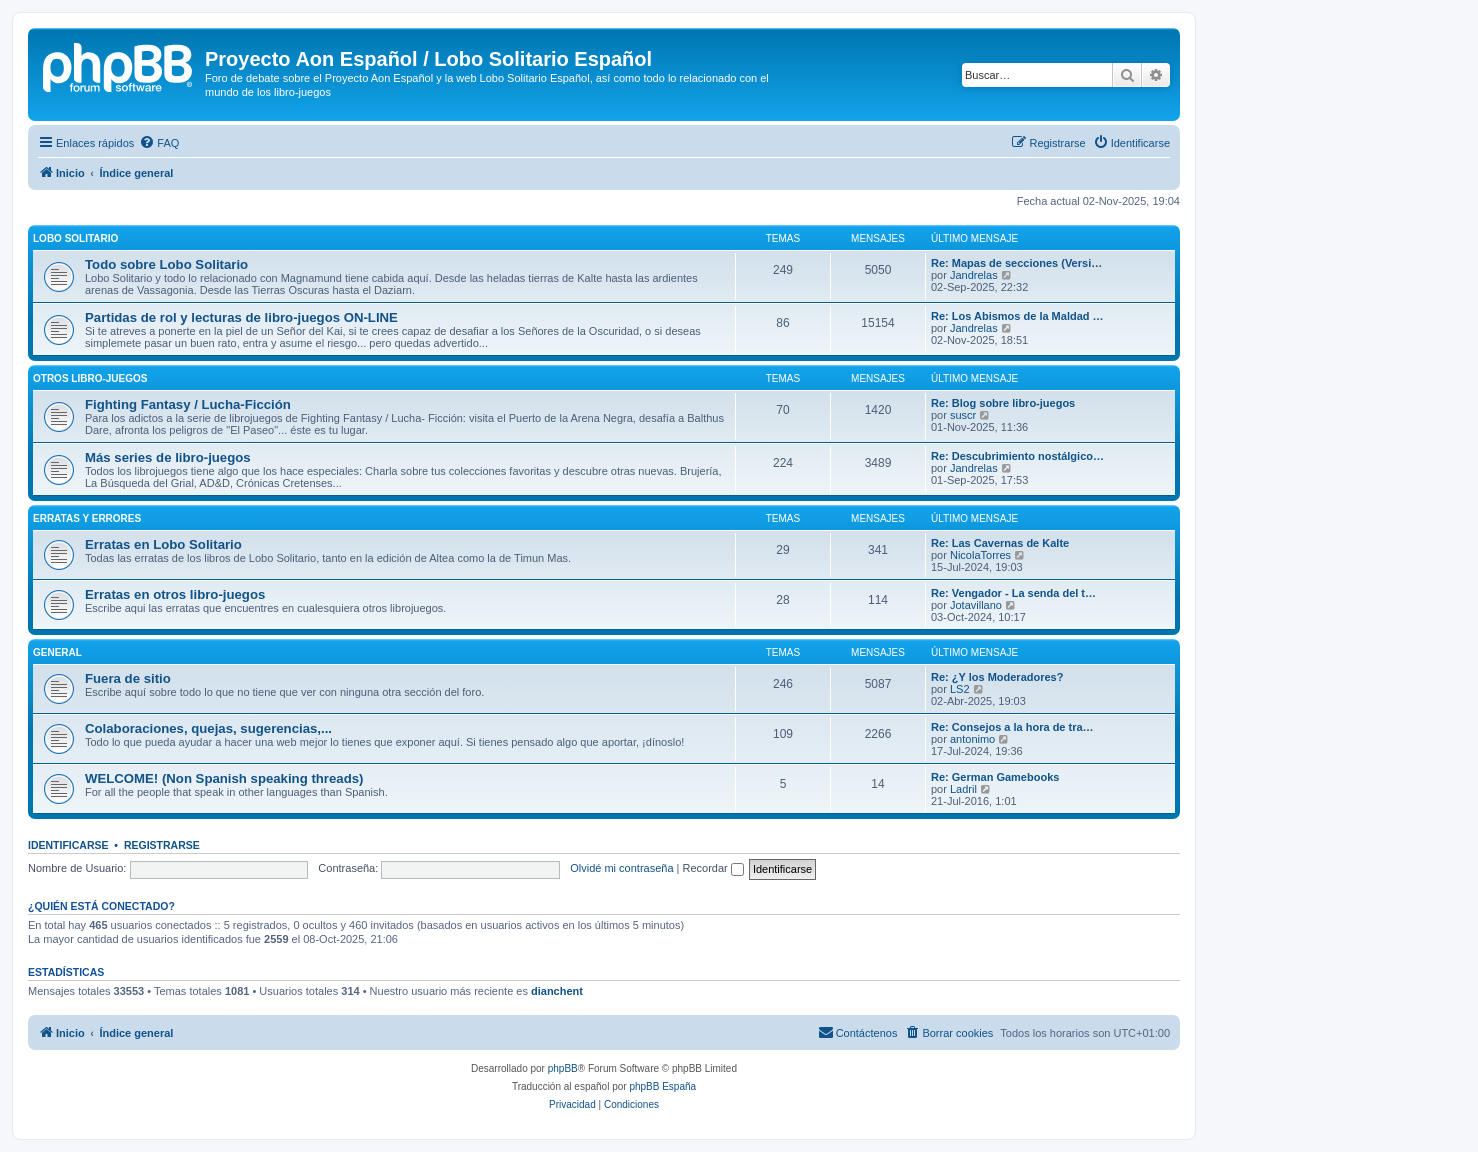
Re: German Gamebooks (995, 777)
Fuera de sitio (128, 678)
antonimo (972, 739)
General (57, 652)
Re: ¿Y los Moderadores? (997, 677)
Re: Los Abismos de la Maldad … (1017, 316)
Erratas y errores (87, 518)
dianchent (557, 991)
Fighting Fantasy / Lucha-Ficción (188, 404)
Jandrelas (974, 275)
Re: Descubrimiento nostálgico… (1017, 456)
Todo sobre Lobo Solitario (166, 264)
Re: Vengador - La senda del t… (1013, 593)
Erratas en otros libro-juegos (175, 594)
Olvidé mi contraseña (621, 868)
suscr (963, 415)
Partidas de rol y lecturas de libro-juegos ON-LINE (241, 317)
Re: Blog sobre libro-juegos (1003, 403)
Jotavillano (976, 605)
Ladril (963, 789)
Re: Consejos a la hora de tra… (1012, 727)
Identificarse (68, 845)
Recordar (713, 868)
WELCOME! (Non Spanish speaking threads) (224, 778)
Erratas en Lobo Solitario (163, 544)
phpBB (563, 1068)
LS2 (960, 689)
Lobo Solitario (75, 238)
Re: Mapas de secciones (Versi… (1016, 263)
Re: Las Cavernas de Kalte (1000, 543)
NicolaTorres (980, 555)
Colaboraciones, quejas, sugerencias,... (208, 728)
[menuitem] (159, 143)
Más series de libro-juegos (168, 457)
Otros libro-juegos (90, 378)
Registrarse (162, 845)
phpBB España (662, 1086)
